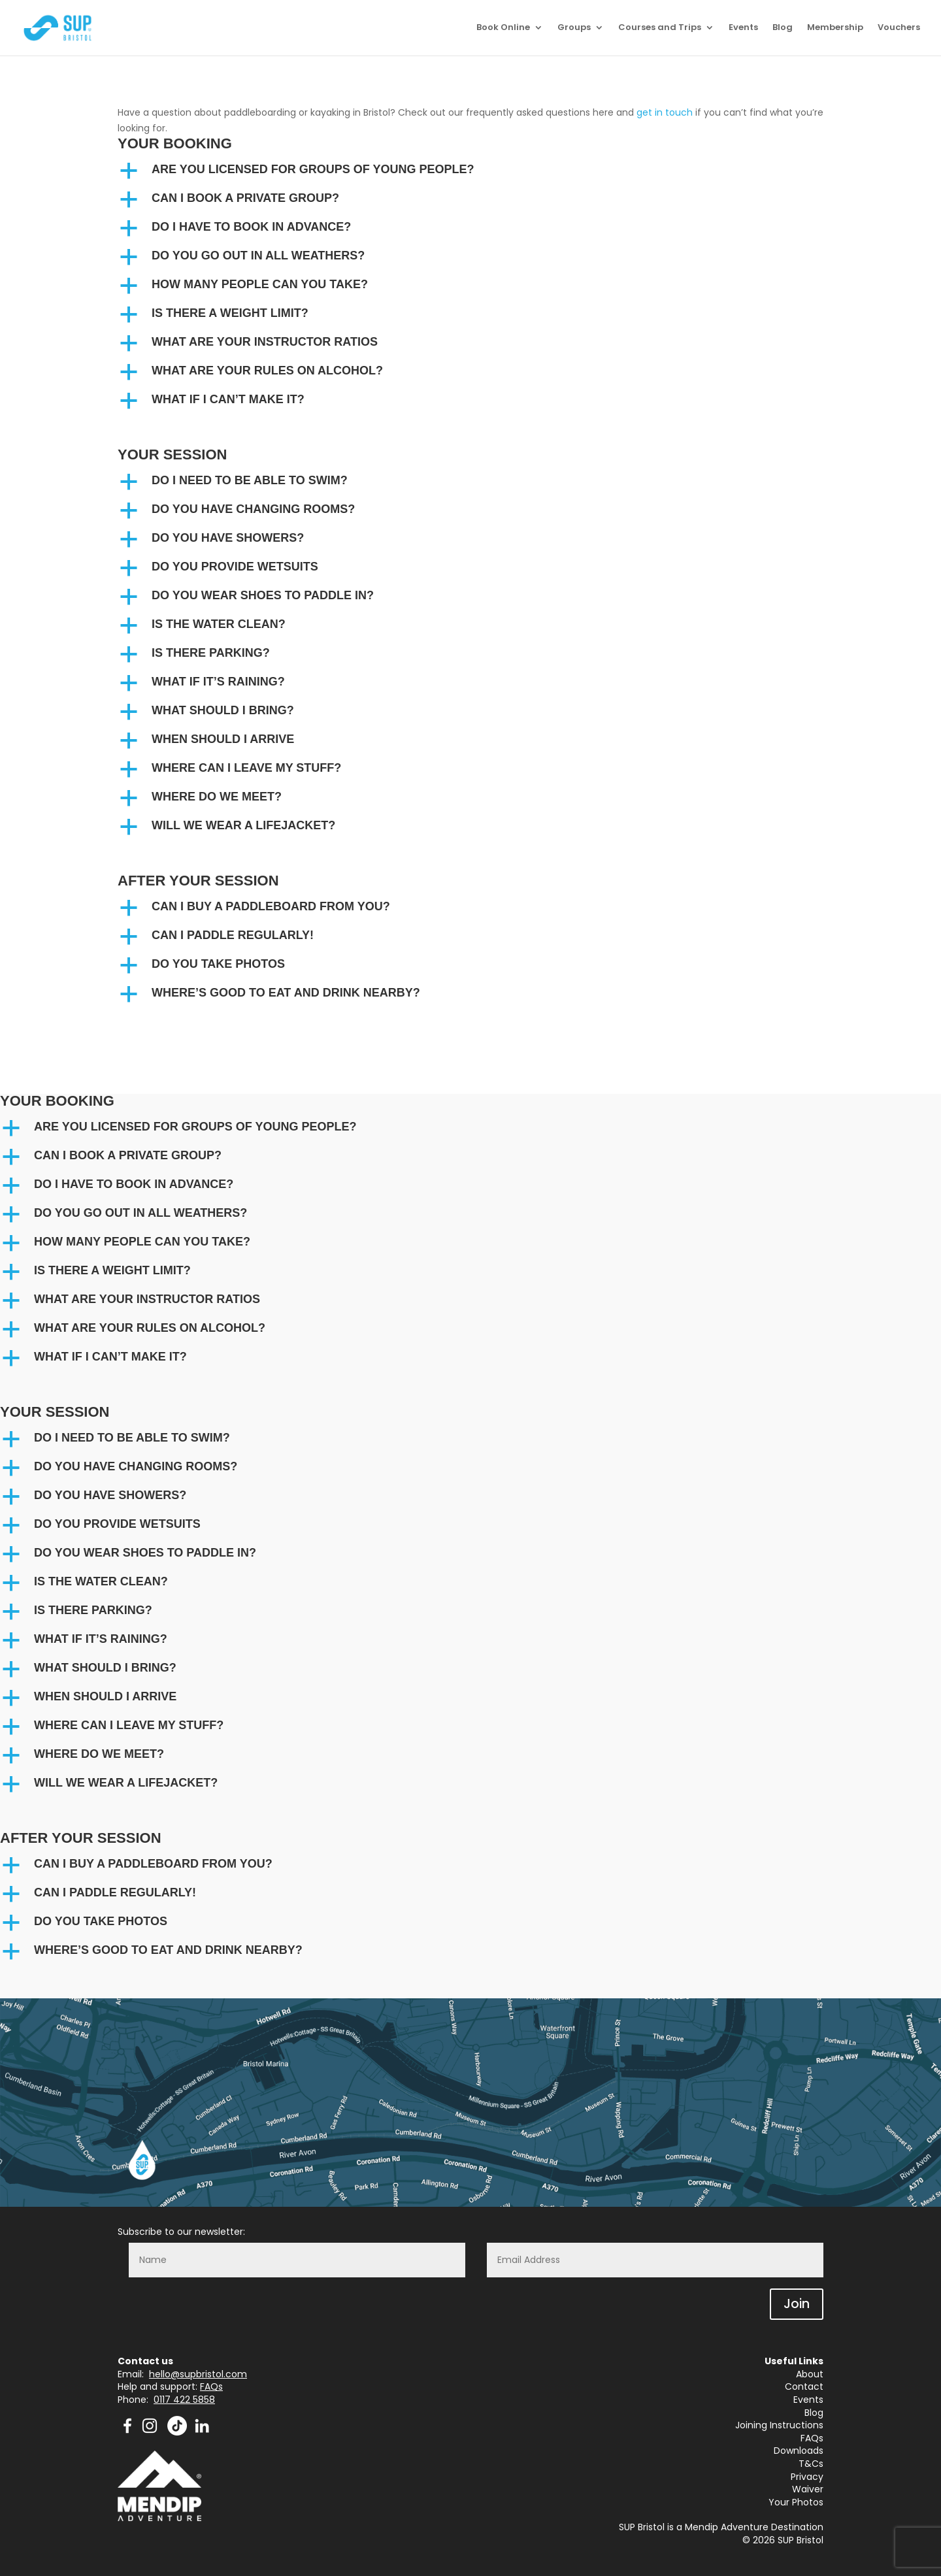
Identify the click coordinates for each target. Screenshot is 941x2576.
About (809, 2374)
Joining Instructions (779, 2425)
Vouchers (899, 29)
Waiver (807, 2489)
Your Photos (795, 2502)
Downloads (798, 2450)
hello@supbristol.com (198, 2374)
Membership (835, 29)
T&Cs (811, 2463)
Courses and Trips (659, 29)
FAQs (211, 2386)
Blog (782, 29)
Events (743, 29)
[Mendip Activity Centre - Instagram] (153, 2432)
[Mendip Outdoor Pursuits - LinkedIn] (202, 2432)
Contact (804, 2386)
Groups (574, 29)
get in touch (664, 112)
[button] (470, 172)
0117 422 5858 (184, 2399)
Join (797, 2304)
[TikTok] (177, 2432)
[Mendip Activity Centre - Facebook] (127, 2432)
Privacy (807, 2476)
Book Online (503, 29)
